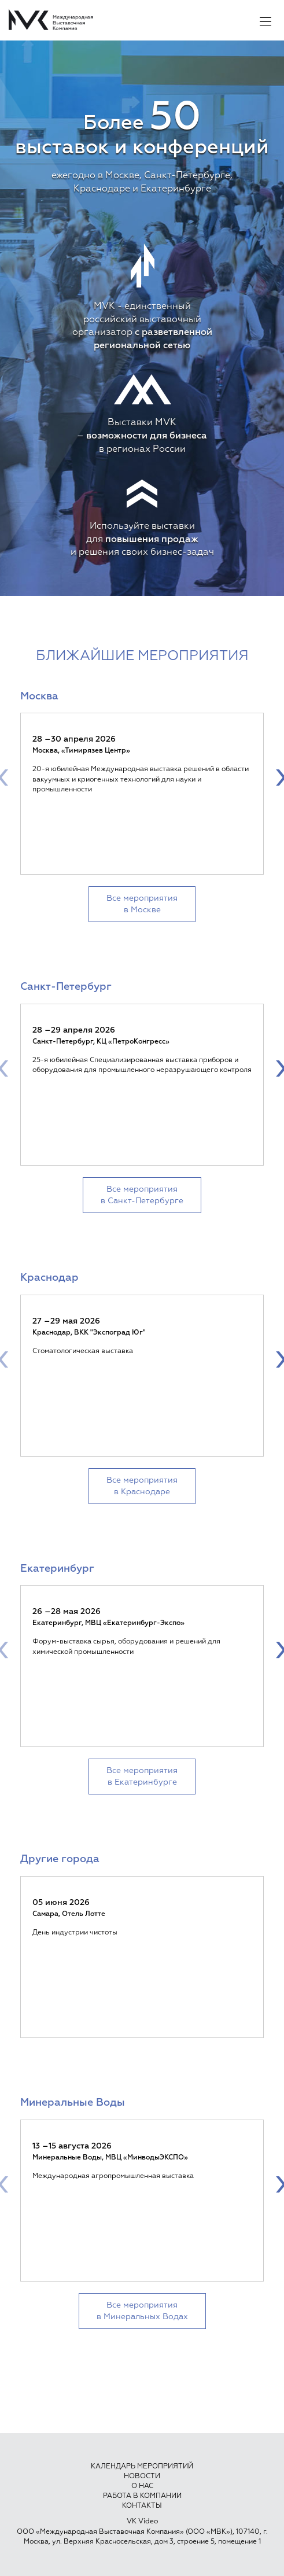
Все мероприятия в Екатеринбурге (142, 1776)
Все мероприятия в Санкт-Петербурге (142, 1195)
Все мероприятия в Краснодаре (142, 1486)
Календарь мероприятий (142, 2466)
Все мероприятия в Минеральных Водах (142, 2311)
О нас (142, 2486)
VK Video (142, 2521)
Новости (142, 2476)
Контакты (142, 2506)
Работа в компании (142, 2496)
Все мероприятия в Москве (142, 904)
